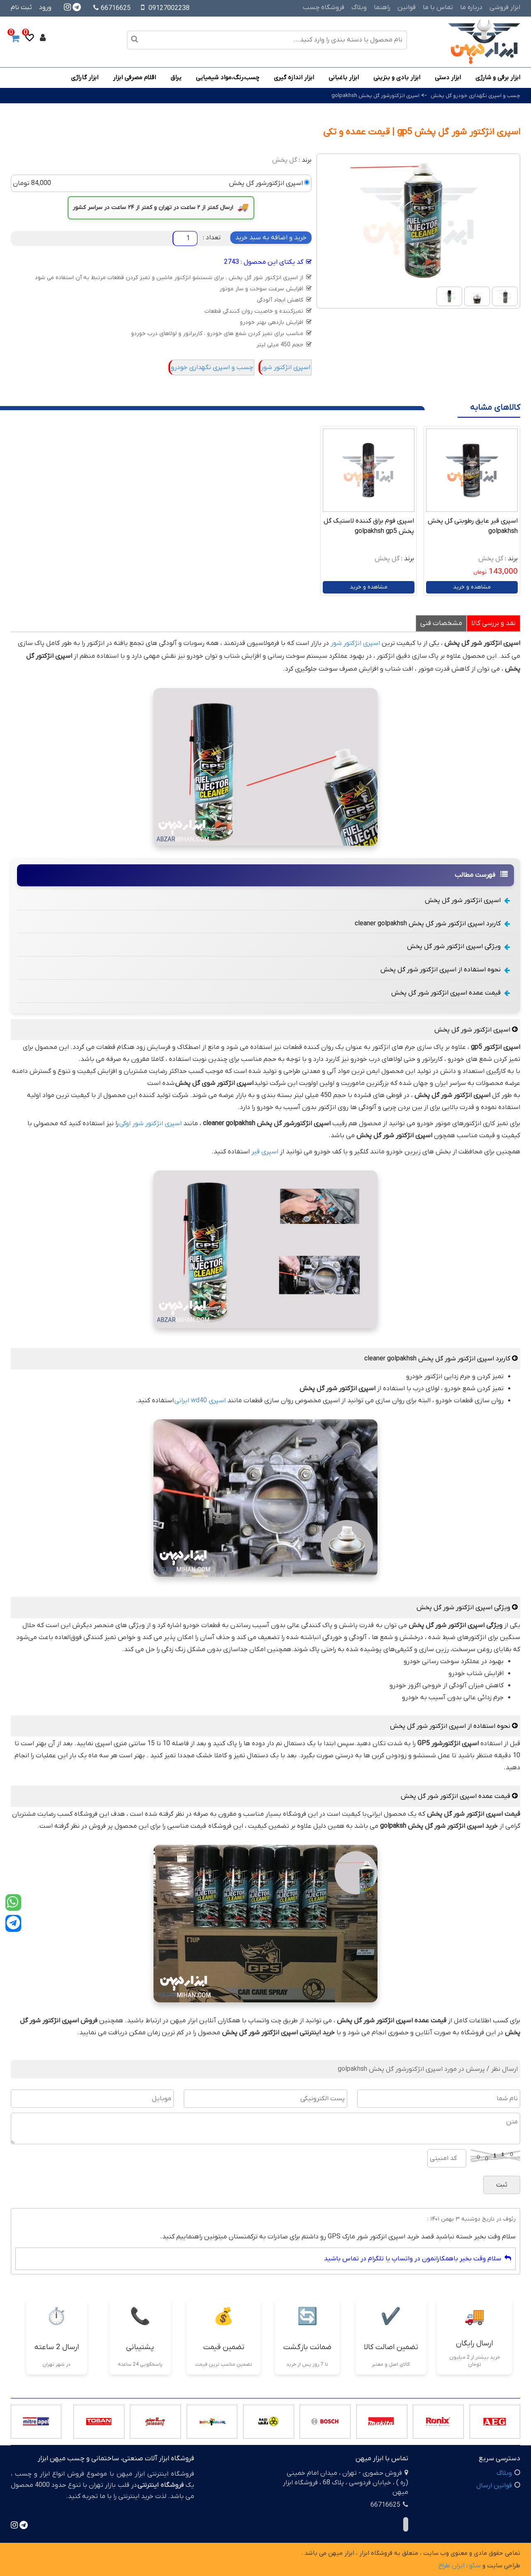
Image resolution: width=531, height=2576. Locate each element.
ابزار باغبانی (344, 77)
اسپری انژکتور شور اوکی (150, 1123)
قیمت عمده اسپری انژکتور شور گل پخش (450, 993)
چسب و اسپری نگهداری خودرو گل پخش (475, 95)
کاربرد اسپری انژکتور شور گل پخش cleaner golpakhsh (432, 923)
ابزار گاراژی (84, 77)
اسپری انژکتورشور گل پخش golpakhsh (375, 95)
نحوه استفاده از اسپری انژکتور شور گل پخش (445, 970)
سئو (475, 2565)
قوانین (406, 7)
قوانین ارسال (494, 2485)
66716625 (112, 8)
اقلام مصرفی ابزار (134, 77)
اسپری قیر (264, 1152)
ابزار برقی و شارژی (497, 77)
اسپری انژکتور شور (285, 367)
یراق (176, 77)
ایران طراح (451, 2565)
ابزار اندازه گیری (294, 77)
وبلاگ (359, 7)
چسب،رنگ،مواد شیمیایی (227, 77)
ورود (45, 7)
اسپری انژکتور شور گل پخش (467, 900)
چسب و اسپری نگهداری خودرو (212, 367)
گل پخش (284, 160)
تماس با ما (438, 7)
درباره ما (471, 7)
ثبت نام (21, 7)
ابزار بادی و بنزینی (396, 77)
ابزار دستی (448, 77)
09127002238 (169, 8)
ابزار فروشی (505, 7)
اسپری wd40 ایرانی (200, 1400)
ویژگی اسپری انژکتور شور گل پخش (458, 946)
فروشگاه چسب (323, 7)
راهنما (382, 7)
